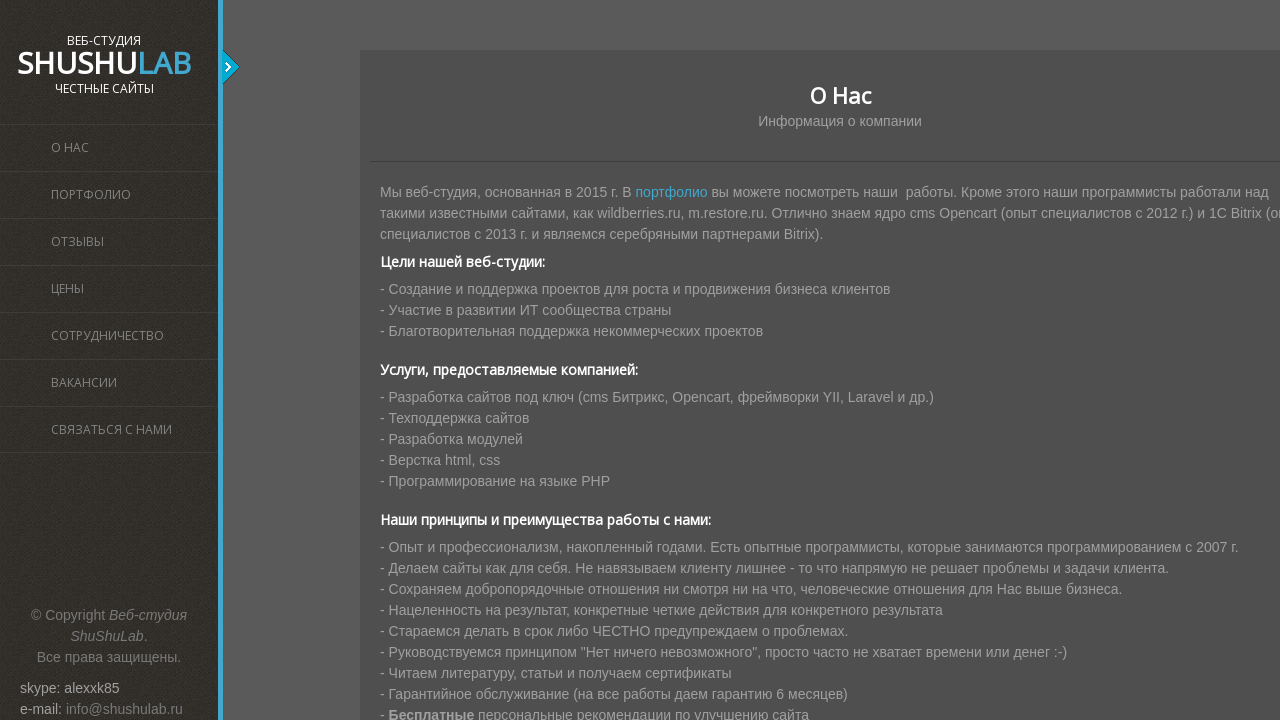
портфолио (672, 192)
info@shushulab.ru (124, 709)
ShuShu (104, 62)
